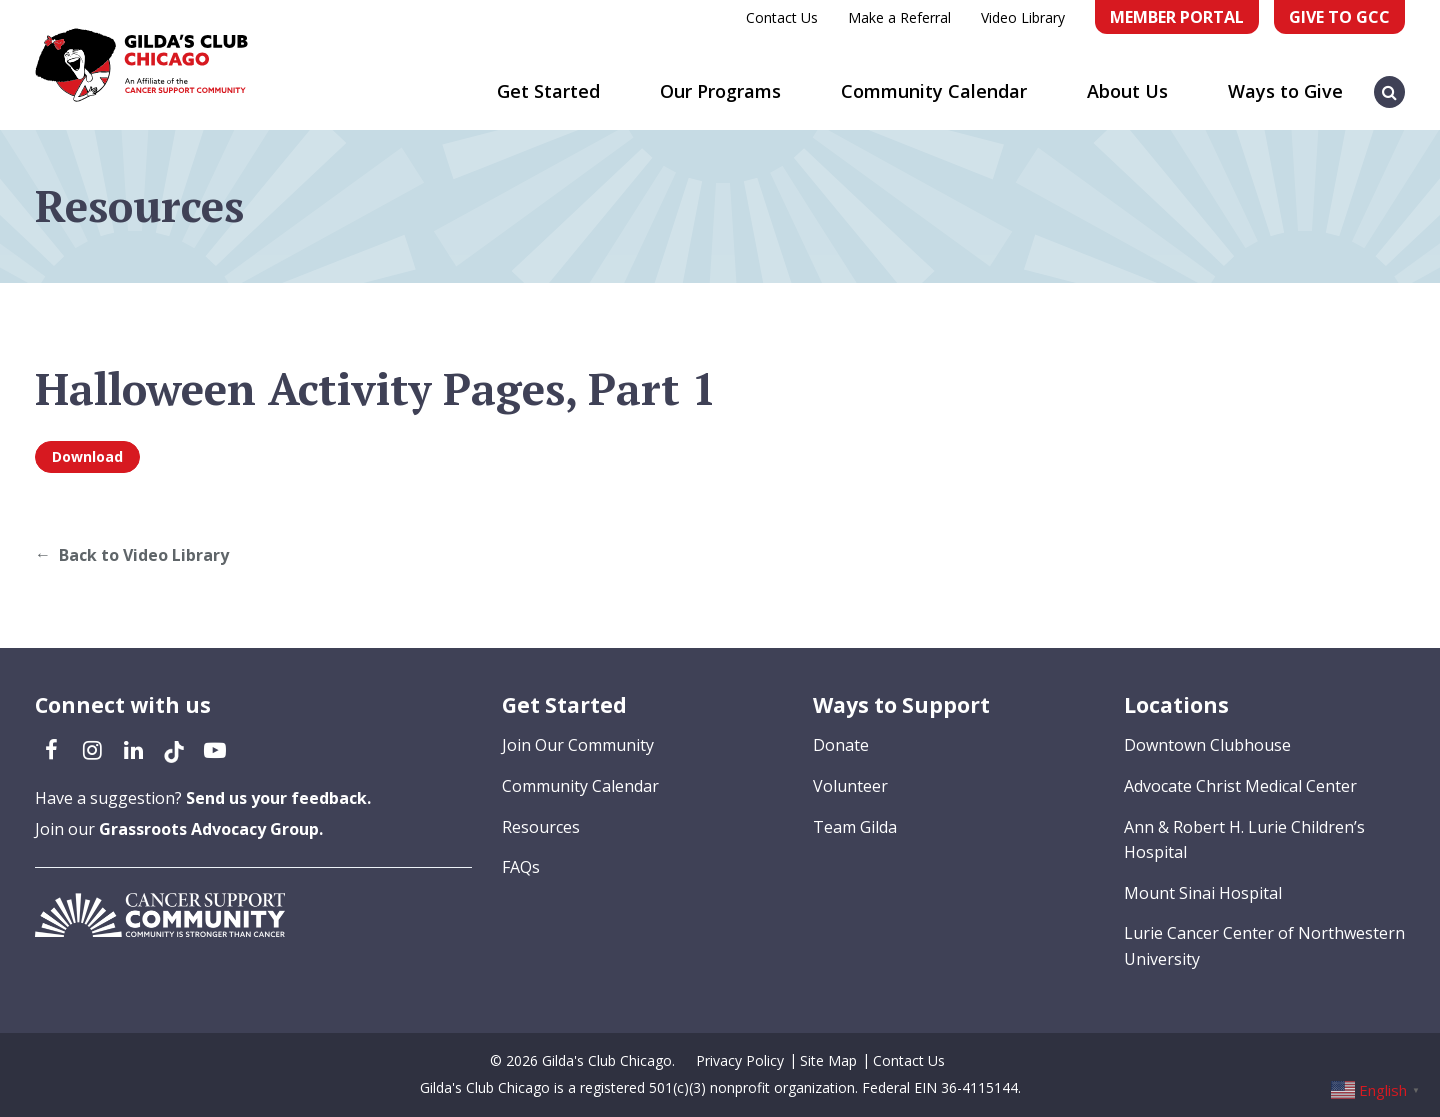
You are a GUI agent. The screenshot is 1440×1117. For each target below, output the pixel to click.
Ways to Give (1285, 91)
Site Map (828, 1060)
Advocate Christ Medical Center (1240, 786)
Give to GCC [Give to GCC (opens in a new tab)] (1339, 17)
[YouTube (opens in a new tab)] (215, 749)
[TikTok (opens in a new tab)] (174, 749)
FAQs (521, 867)
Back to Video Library (144, 555)
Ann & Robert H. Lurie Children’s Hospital (1244, 840)
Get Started (548, 91)
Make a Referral (899, 17)
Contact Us (782, 17)
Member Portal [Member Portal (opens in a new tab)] (1177, 17)
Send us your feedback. (278, 798)
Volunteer (850, 786)
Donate (841, 745)
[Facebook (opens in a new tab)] (51, 749)
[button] (1390, 82)
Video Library (1023, 17)
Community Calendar (934, 91)
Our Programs (720, 91)
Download (87, 456)
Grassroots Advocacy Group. (211, 829)
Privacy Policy (740, 1060)
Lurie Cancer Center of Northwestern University (1264, 946)
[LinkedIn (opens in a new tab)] (133, 749)
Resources (541, 827)
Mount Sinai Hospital (1203, 893)
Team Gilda (855, 827)
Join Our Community (578, 745)
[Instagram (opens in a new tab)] (92, 749)
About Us (1127, 91)
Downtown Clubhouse (1207, 745)
